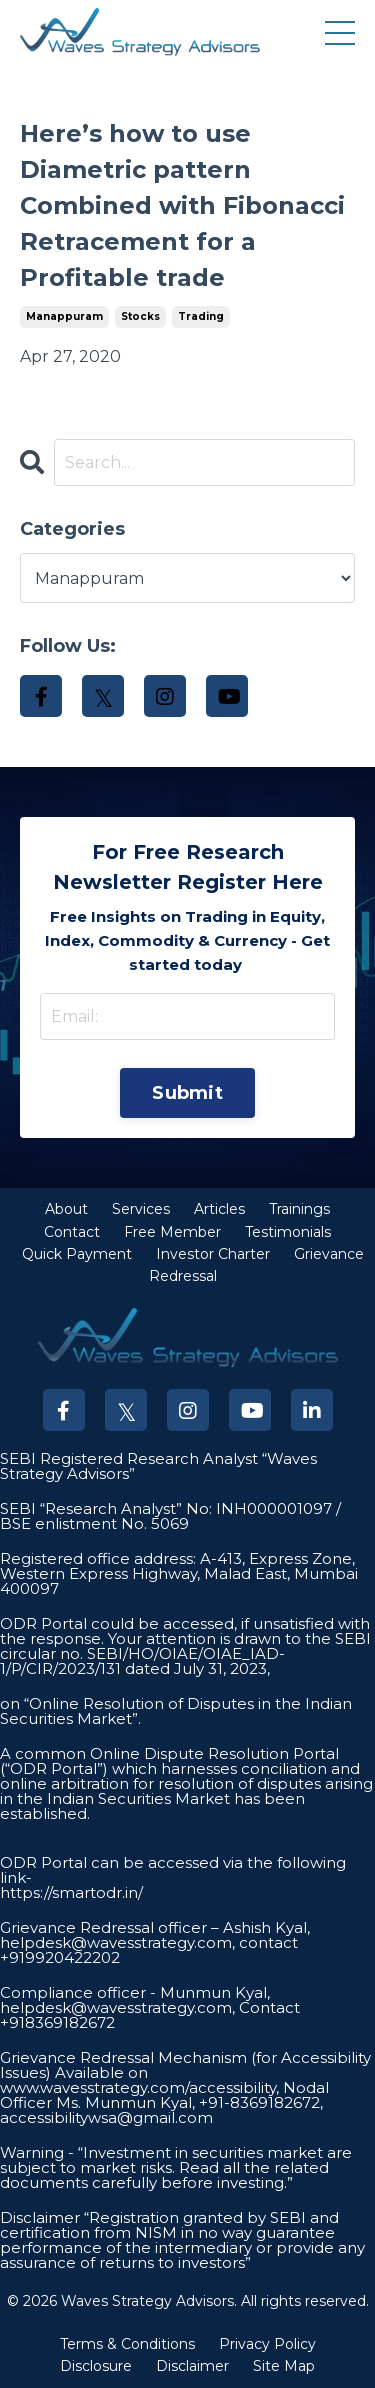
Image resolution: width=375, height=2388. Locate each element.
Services (141, 1209)
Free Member (172, 1232)
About (66, 1209)
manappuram (64, 316)
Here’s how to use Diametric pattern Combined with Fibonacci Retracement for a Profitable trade (182, 205)
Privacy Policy (267, 2344)
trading (201, 316)
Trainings (299, 1209)
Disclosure (96, 2366)
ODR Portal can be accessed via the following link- (173, 1870)
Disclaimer (192, 2366)
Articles (219, 1209)
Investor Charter (213, 1254)
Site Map (284, 2366)
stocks (140, 316)
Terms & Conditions (127, 2344)
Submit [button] (187, 1093)
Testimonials (288, 1232)
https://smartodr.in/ (71, 1892)
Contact (72, 1232)
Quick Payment (77, 1254)
